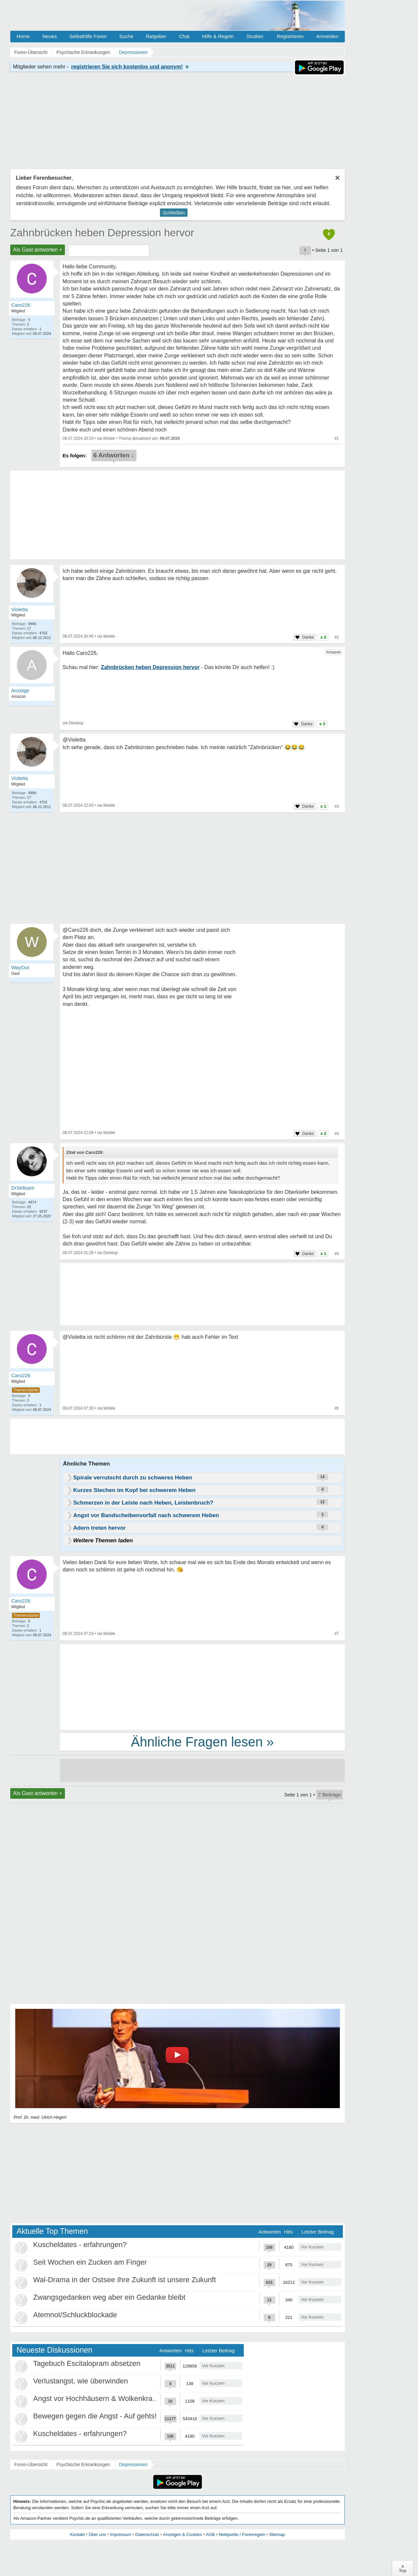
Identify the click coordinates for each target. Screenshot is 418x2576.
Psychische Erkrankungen (83, 2464)
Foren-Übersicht (30, 2464)
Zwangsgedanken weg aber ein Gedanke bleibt (109, 2297)
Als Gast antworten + (37, 249)
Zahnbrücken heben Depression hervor (102, 233)
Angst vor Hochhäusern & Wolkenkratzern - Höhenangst (123, 2398)
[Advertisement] (202, 1686)
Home (23, 36)
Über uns (97, 2534)
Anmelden (327, 36)
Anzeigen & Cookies (182, 2534)
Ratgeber (156, 36)
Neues (49, 36)
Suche (126, 36)
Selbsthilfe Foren (88, 36)
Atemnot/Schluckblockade (75, 2315)
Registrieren (290, 36)
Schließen (174, 212)
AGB (210, 2534)
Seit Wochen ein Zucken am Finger (90, 2262)
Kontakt (77, 2534)
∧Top (402, 2568)
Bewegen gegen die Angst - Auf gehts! (95, 2416)
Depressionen (133, 2464)
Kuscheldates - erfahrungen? (80, 2244)
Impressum (120, 2534)
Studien (254, 36)
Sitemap (277, 2534)
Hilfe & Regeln (218, 36)
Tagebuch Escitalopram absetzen (86, 2363)
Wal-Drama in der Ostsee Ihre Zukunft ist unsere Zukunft (124, 2280)
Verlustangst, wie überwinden (80, 2381)
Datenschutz (147, 2534)
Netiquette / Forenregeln (242, 2534)
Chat (184, 36)
